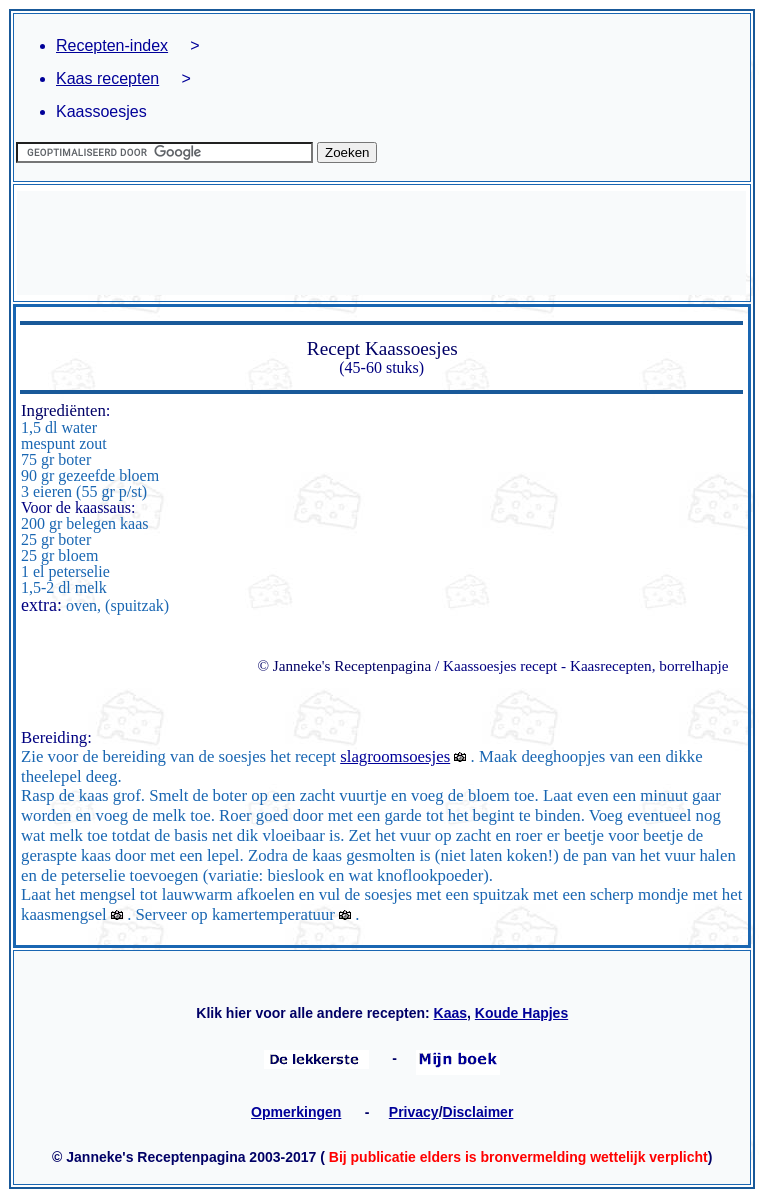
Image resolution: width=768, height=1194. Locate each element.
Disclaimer (478, 1112)
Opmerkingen (296, 1112)
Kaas (450, 1013)
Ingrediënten (63, 410)
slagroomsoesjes (395, 756)
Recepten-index (112, 45)
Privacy (414, 1112)
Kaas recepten (107, 78)
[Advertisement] (381, 243)
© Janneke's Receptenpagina (344, 665)
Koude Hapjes (521, 1013)
